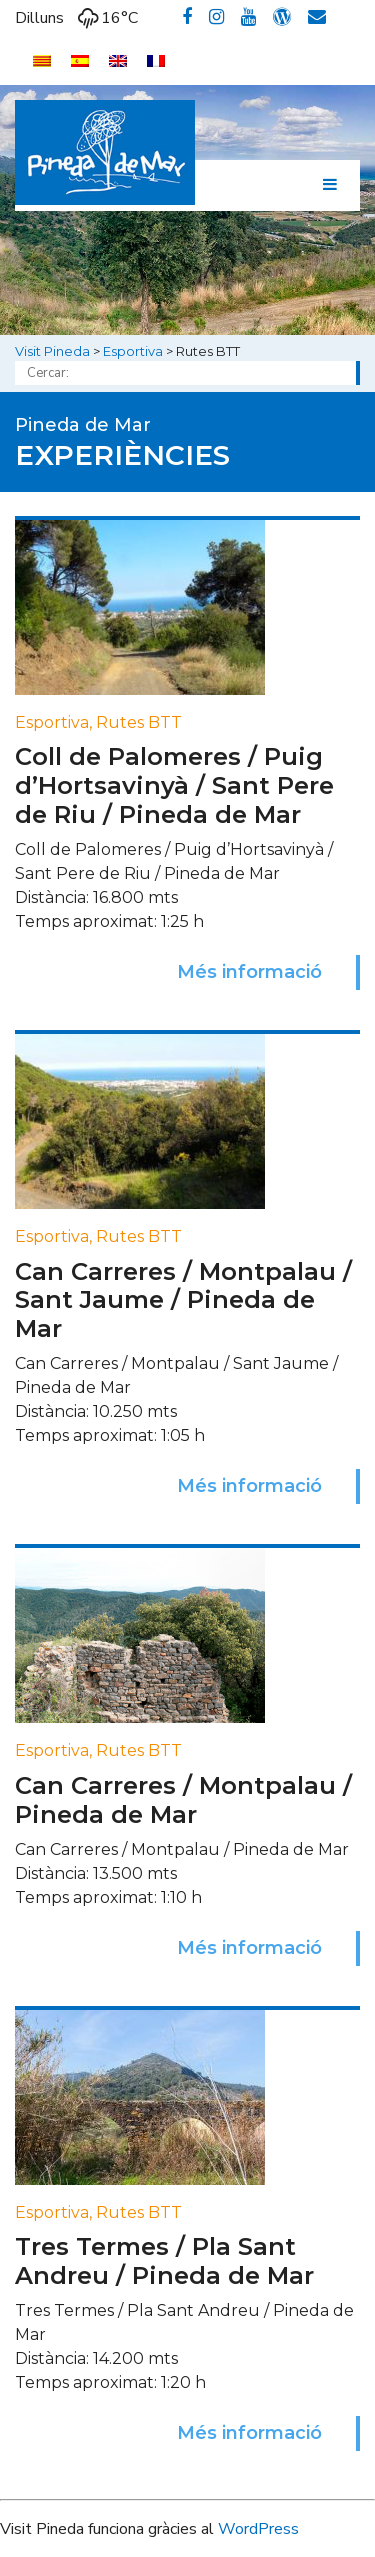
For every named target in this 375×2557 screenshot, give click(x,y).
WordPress (258, 2529)
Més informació (249, 972)
